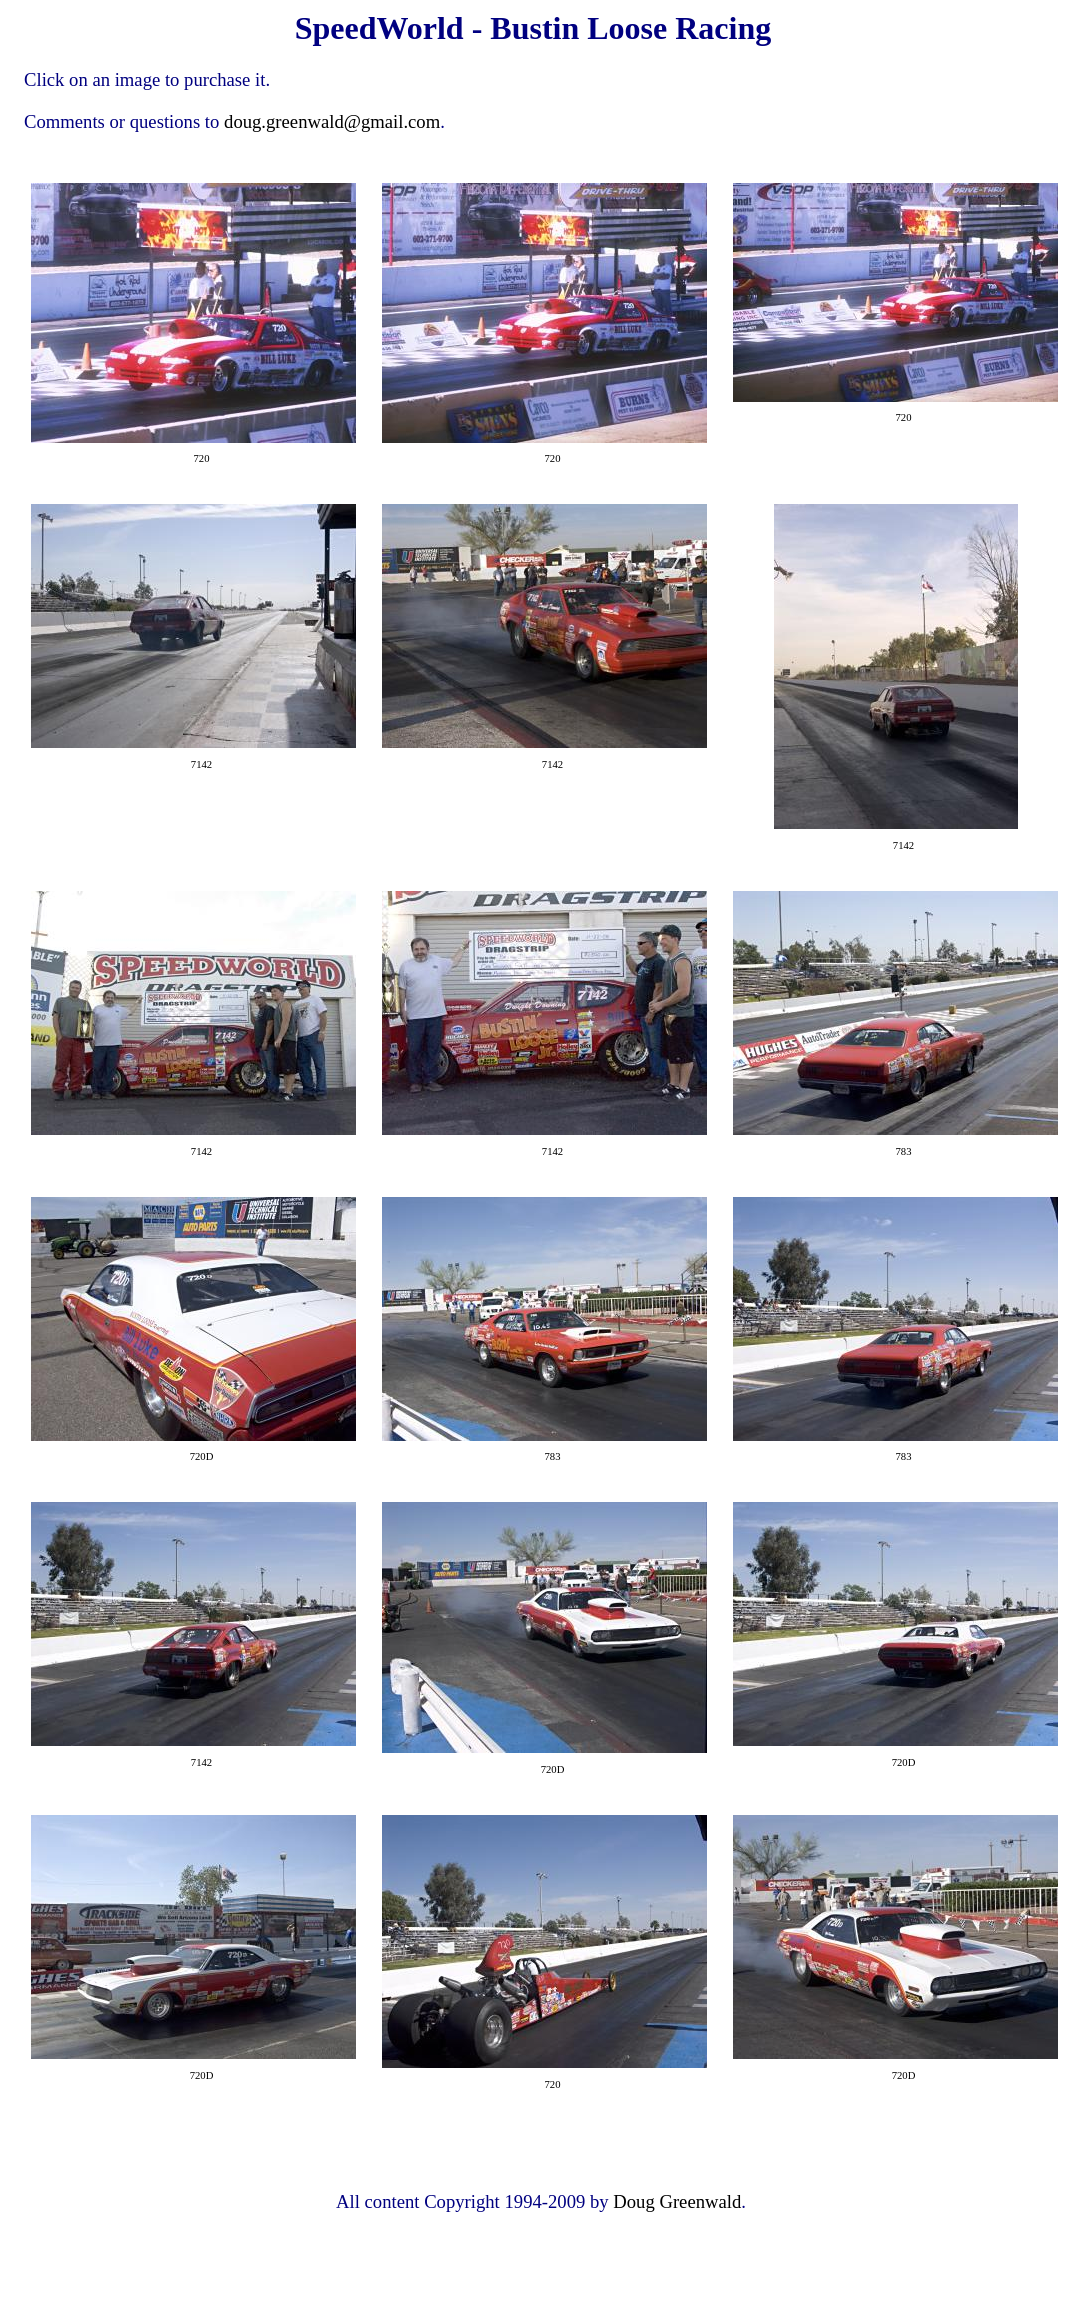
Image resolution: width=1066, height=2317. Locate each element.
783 (904, 1151)
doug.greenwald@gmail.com (332, 121)
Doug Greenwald (677, 2201)
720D (202, 1456)
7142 (201, 764)
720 (202, 458)
